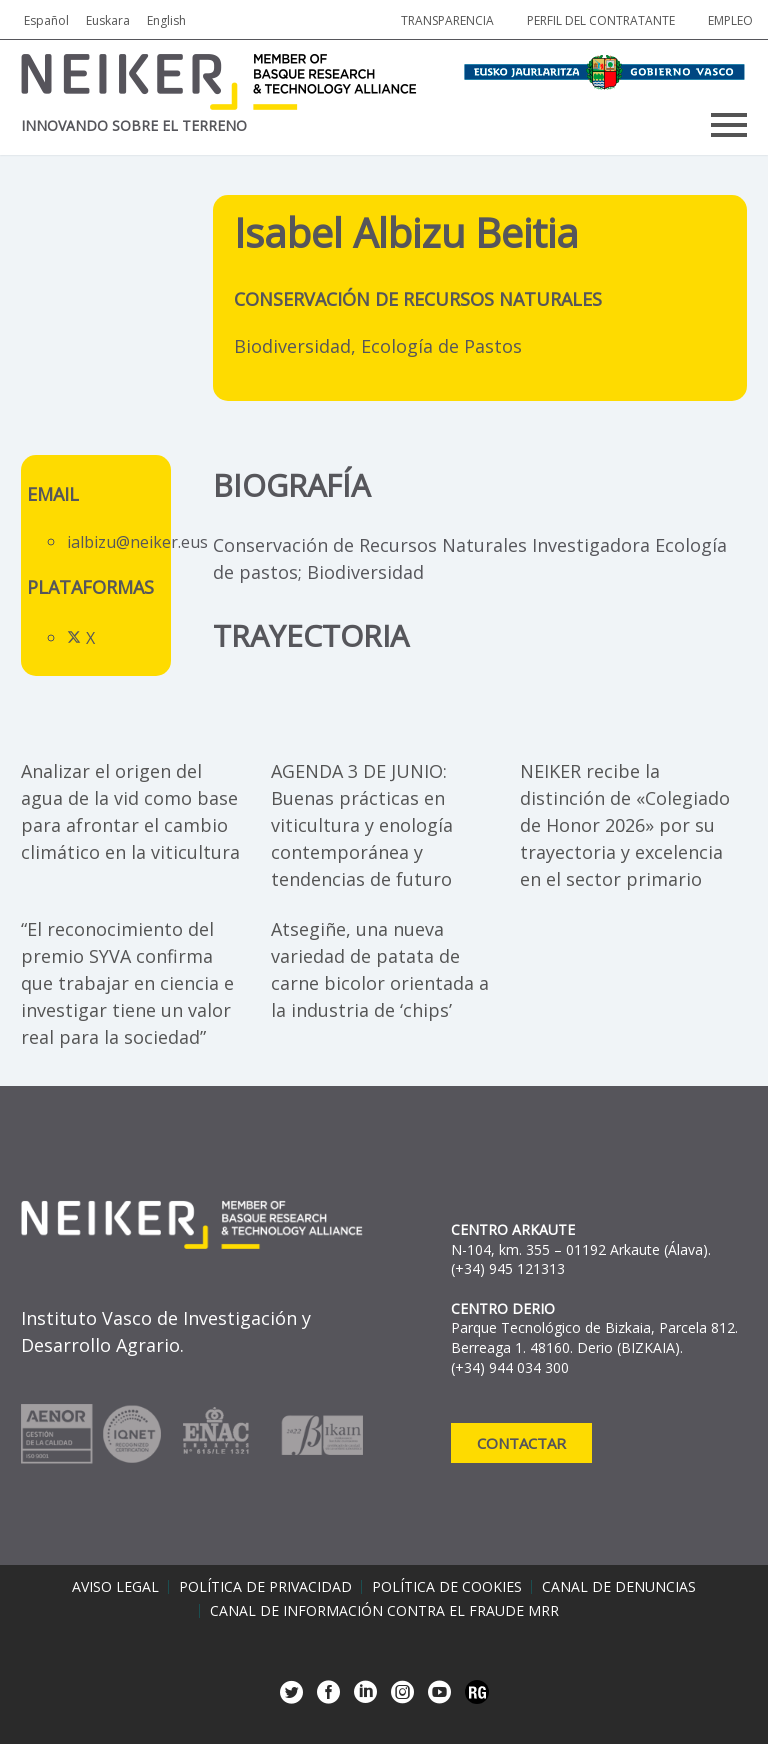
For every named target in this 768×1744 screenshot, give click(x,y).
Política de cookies (447, 1587)
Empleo (730, 20)
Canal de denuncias (619, 1587)
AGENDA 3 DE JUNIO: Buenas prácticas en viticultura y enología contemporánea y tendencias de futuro (362, 825)
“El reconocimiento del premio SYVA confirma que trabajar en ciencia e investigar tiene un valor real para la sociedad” (127, 983)
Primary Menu (729, 125)
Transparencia (447, 20)
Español (46, 20)
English (166, 20)
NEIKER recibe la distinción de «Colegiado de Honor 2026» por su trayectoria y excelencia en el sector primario (625, 825)
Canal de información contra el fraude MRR (384, 1611)
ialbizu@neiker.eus (137, 542)
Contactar (521, 1443)
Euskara (108, 20)
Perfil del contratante (601, 20)
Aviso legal (115, 1587)
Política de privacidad (265, 1587)
